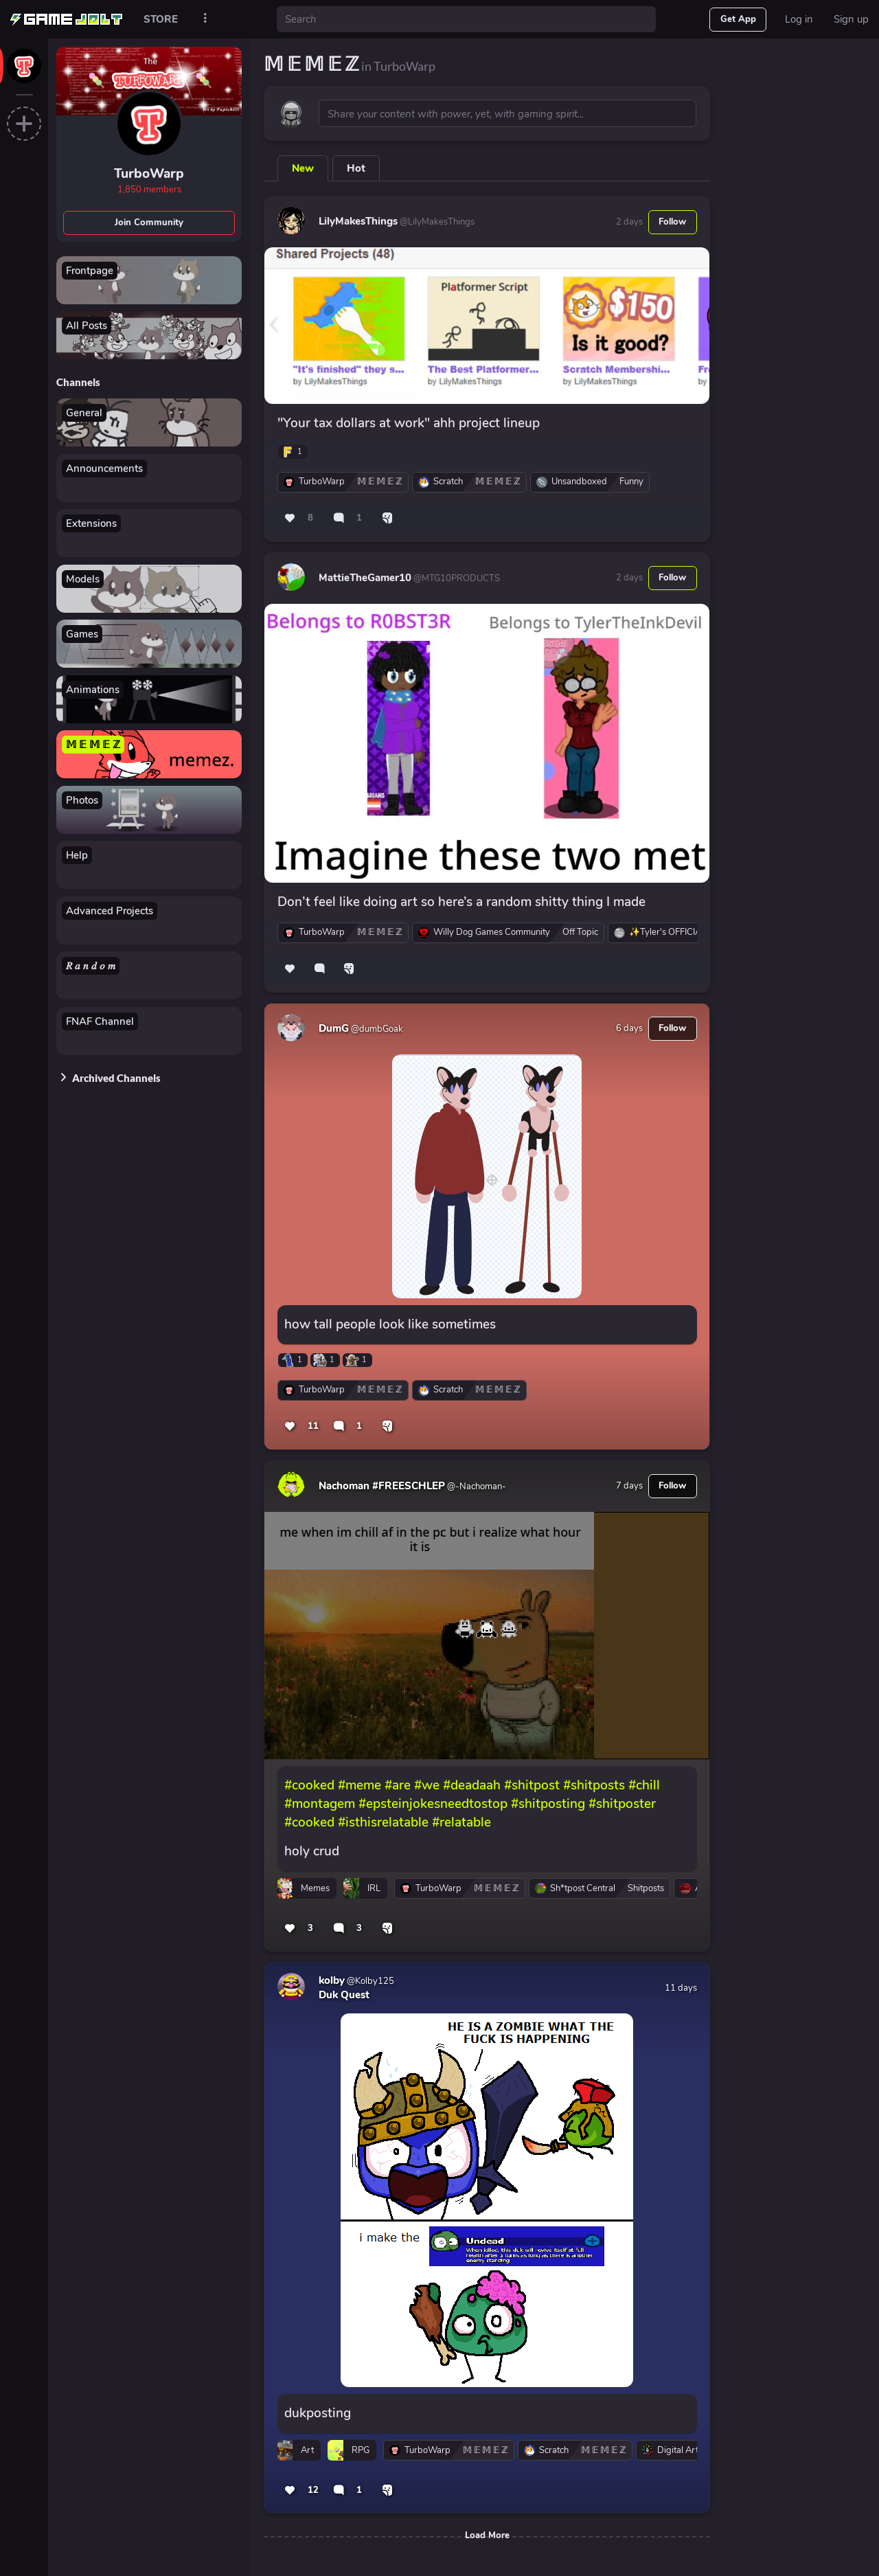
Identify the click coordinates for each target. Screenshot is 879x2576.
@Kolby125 (369, 1981)
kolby (332, 1980)
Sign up (851, 19)
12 (313, 2490)
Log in (799, 19)
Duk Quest (344, 1995)
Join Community (149, 222)
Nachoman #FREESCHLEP (382, 1486)
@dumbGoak (376, 1029)
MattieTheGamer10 (365, 578)
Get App (738, 19)
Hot (356, 168)
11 (313, 1426)
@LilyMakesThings (436, 222)
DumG (334, 1028)
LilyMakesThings (358, 221)
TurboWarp (149, 174)
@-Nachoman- (475, 1486)
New (303, 168)
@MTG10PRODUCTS (455, 578)
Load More (487, 2535)
